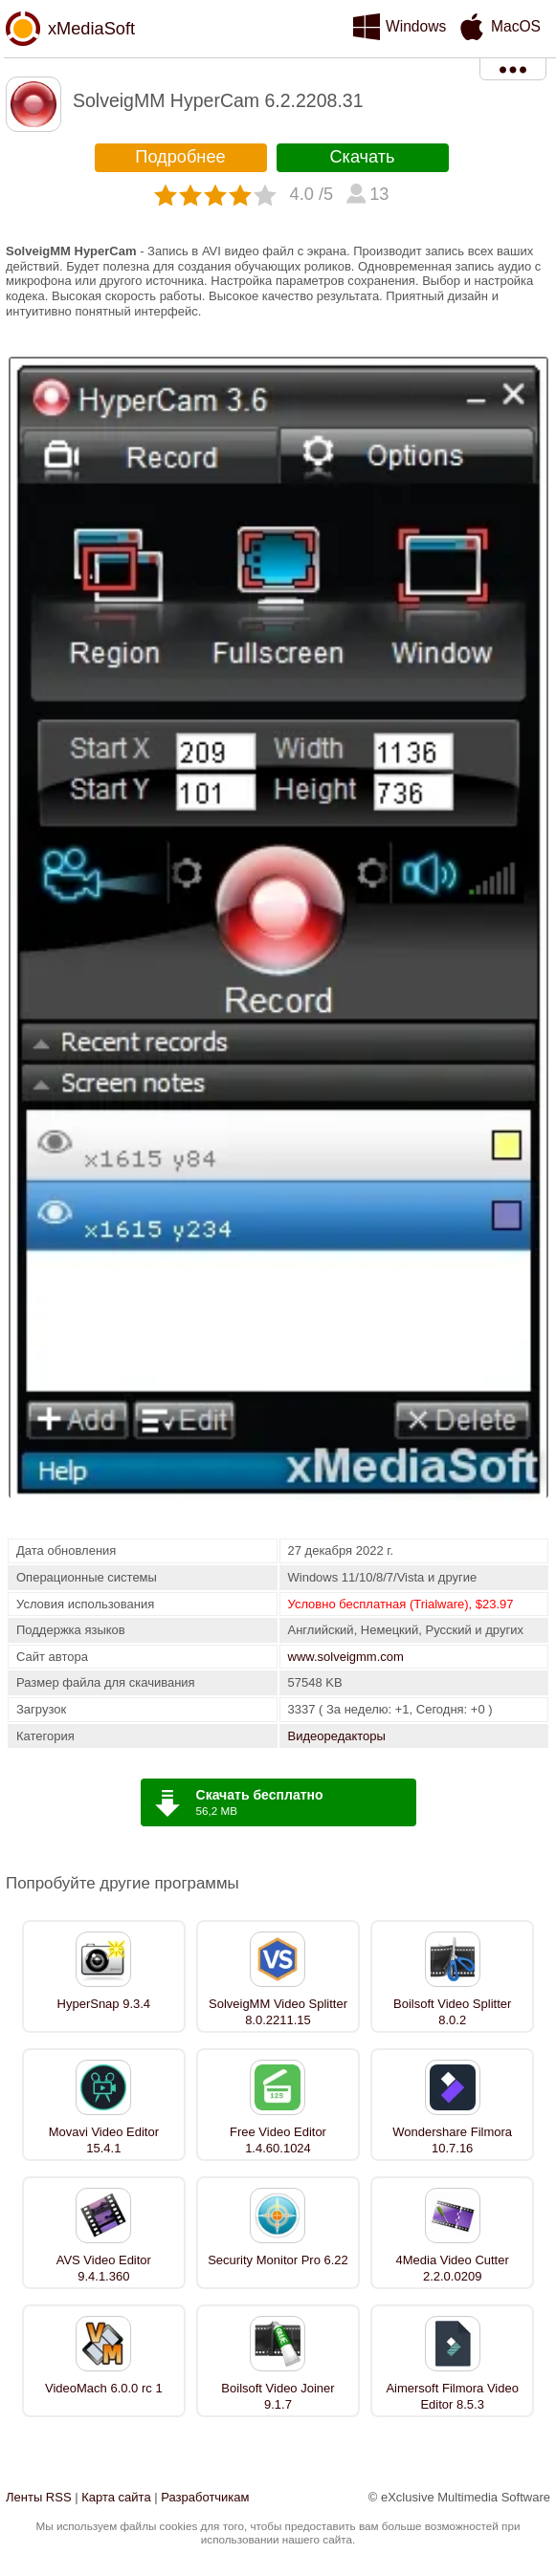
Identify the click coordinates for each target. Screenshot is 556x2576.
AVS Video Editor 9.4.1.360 (103, 2268)
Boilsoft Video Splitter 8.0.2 (452, 2012)
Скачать (361, 156)
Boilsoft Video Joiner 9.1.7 (277, 2396)
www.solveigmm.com (346, 1656)
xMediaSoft (91, 28)
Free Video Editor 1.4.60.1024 (278, 2140)
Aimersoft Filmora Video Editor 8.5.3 (452, 2396)
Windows (416, 26)
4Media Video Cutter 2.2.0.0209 (452, 2268)
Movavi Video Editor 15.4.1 (104, 2140)
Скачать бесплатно (259, 1794)
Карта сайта (115, 2497)
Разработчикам (205, 2497)
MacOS (516, 26)
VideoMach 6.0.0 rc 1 (104, 2388)
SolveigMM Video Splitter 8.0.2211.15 (278, 2012)
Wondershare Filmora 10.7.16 (452, 2140)
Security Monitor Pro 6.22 (278, 2260)
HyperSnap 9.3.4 (104, 2004)
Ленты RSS (39, 2497)
